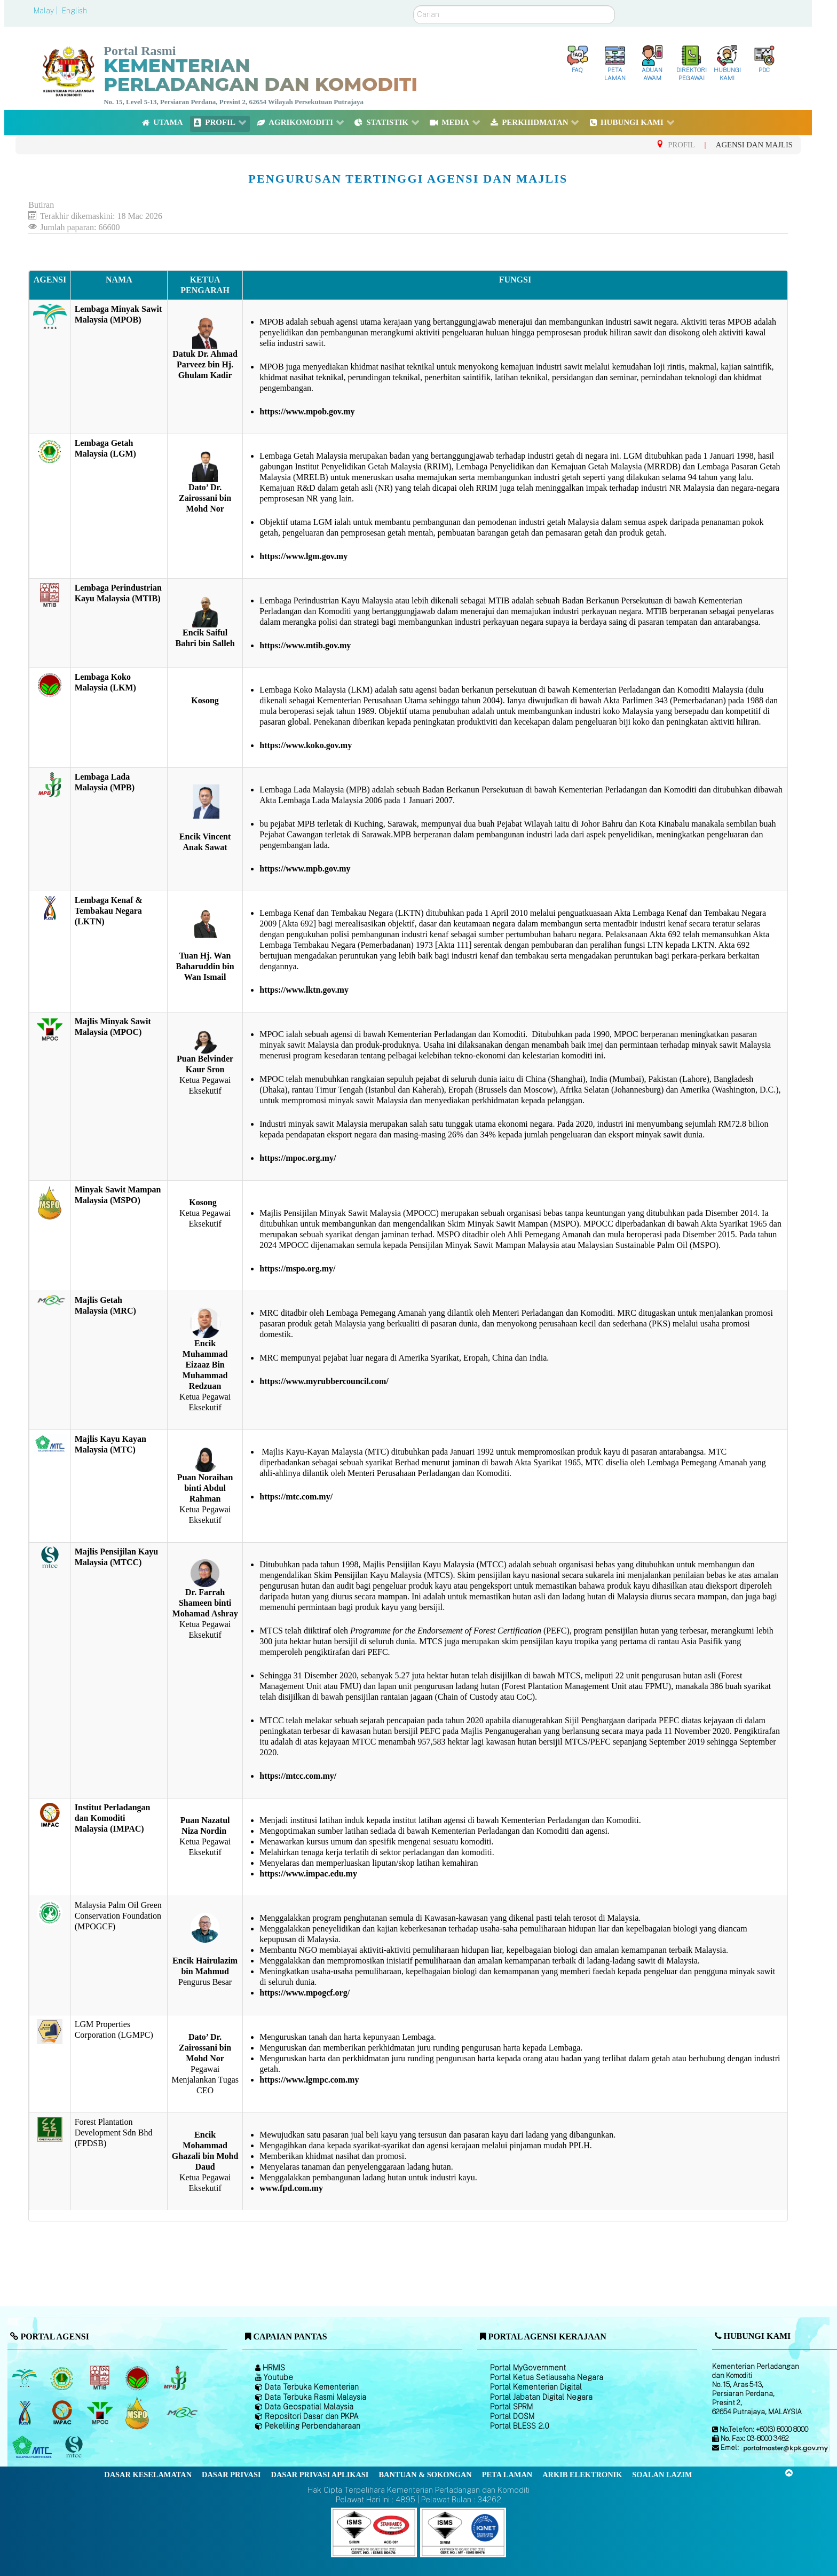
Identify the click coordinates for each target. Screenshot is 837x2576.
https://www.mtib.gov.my (305, 645)
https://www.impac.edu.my (308, 1873)
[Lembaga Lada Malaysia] (176, 2378)
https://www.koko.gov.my (305, 745)
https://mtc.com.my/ (296, 1496)
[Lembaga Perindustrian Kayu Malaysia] (101, 2378)
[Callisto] (374, 2532)
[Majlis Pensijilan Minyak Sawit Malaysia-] (138, 2412)
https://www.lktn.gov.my (304, 989)
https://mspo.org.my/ (297, 1268)
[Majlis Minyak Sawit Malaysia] (101, 2413)
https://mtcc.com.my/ (297, 1775)
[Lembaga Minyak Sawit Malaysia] (25, 2378)
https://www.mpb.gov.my (304, 868)
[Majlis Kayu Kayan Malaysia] (33, 2447)
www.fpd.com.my (291, 2188)
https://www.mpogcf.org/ (304, 1992)
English (74, 10)
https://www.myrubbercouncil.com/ (323, 1381)
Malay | (47, 10)
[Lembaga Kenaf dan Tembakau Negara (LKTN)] (25, 2413)
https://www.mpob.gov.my (306, 411)
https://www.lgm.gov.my (303, 556)
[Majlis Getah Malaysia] (182, 2413)
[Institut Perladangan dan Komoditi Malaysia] (63, 2413)
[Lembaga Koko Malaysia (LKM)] (138, 2378)
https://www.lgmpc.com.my (309, 2079)
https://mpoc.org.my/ (297, 1158)
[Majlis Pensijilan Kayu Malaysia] (75, 2447)
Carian (413, 5)
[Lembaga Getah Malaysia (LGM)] (63, 2378)
